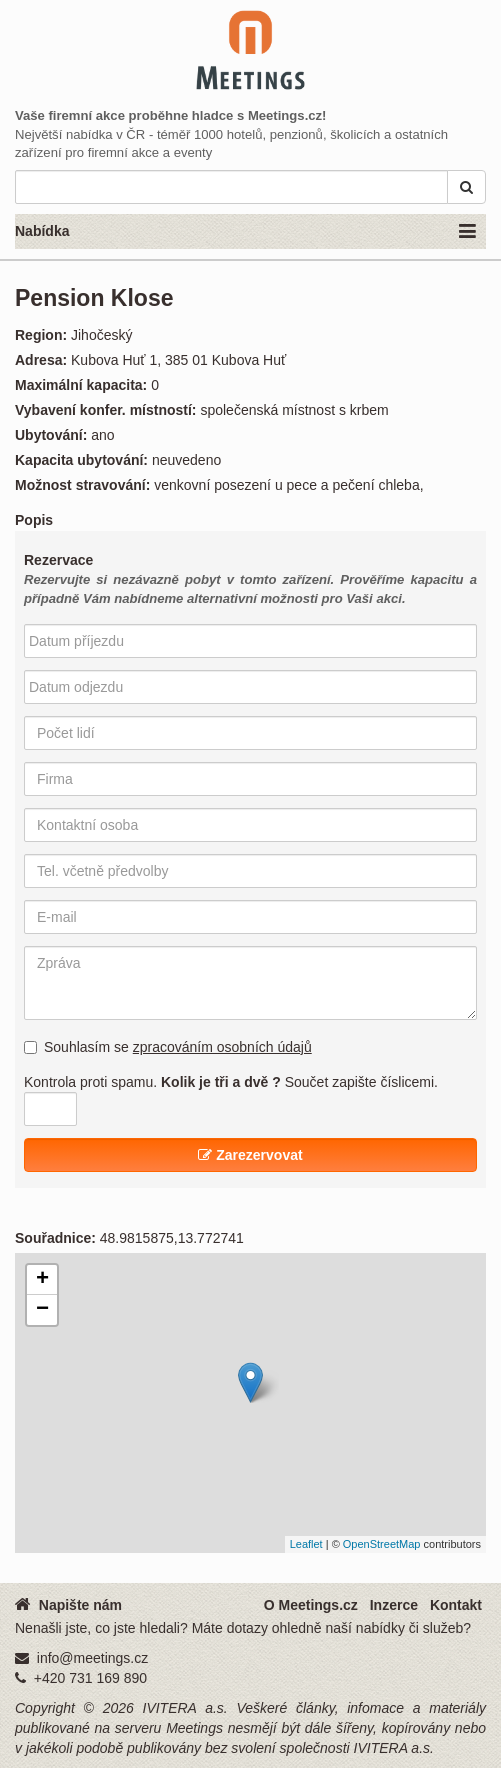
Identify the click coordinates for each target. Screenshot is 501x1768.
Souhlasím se (168, 1047)
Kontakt (456, 1605)
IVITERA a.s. (185, 1708)
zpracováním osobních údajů (222, 1047)
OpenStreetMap (382, 1544)
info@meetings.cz (92, 1658)
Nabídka (245, 232)
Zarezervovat (250, 1155)
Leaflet (306, 1544)
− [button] (42, 1310)
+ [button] (42, 1280)
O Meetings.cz (311, 1605)
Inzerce (394, 1605)
